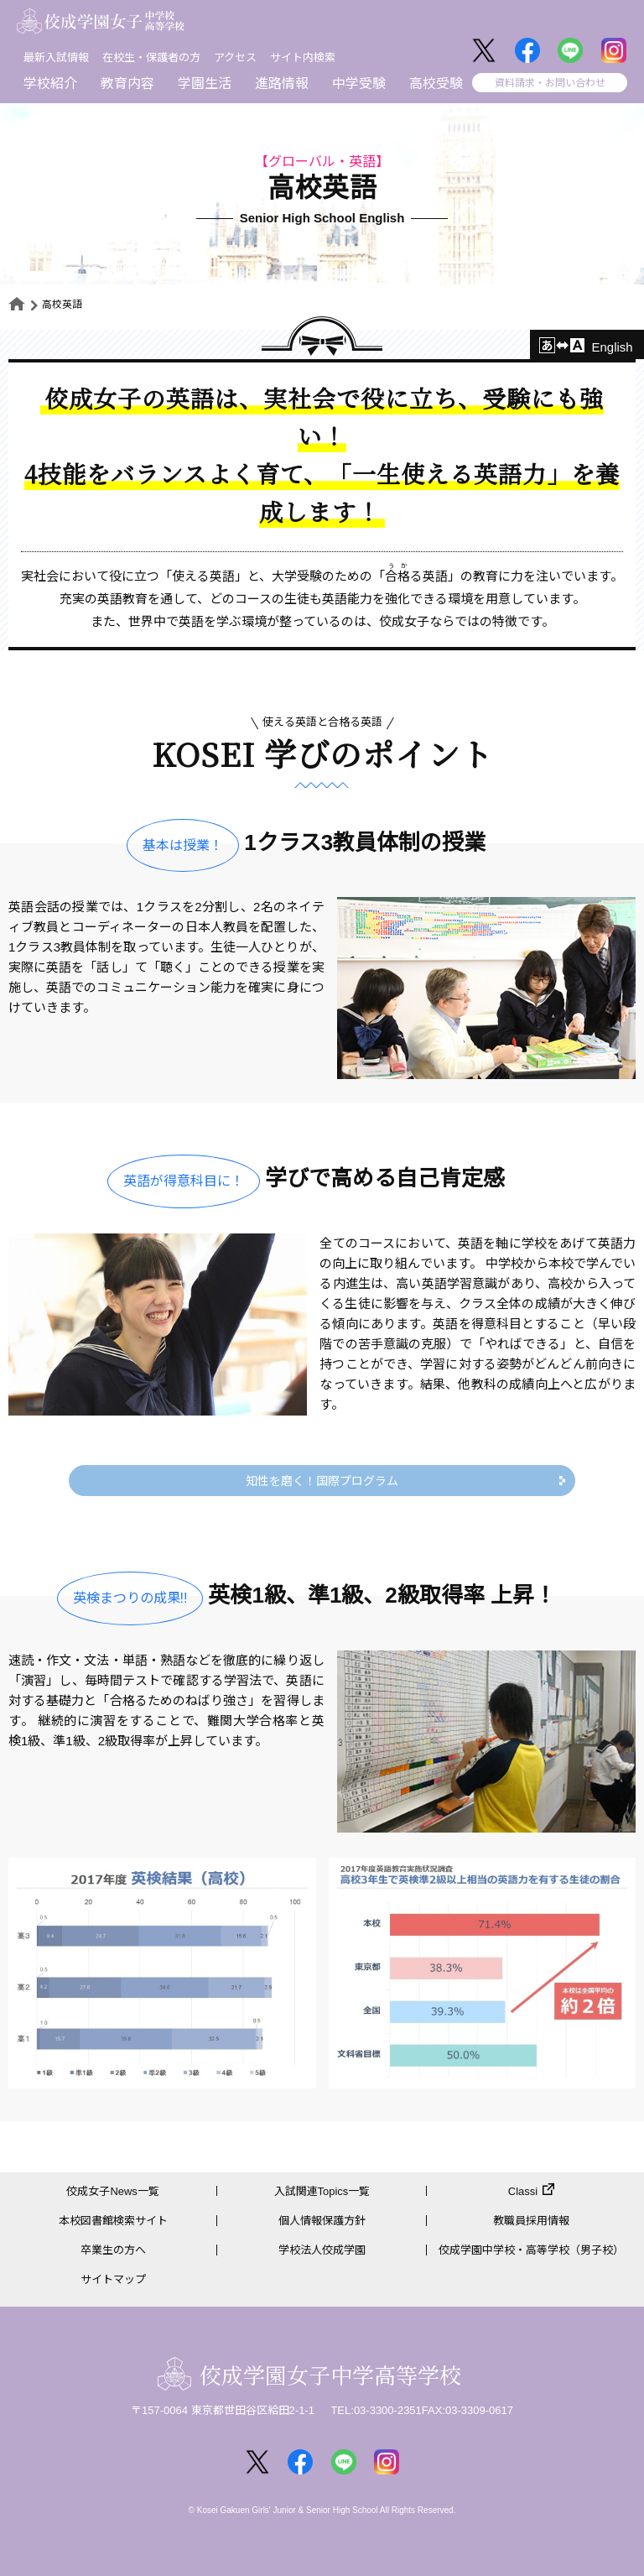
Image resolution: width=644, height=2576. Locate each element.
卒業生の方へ (113, 2250)
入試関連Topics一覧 (322, 2191)
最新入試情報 (56, 57)
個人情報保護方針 (322, 2220)
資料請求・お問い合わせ (550, 83)
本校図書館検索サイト (113, 2220)
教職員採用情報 (531, 2220)
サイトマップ (113, 2279)
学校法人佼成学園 (322, 2250)
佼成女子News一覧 (112, 2191)
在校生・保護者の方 (151, 57)
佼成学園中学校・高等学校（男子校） (531, 2250)
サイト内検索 (302, 57)
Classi (523, 2191)
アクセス (235, 57)
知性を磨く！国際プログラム (322, 1481)
